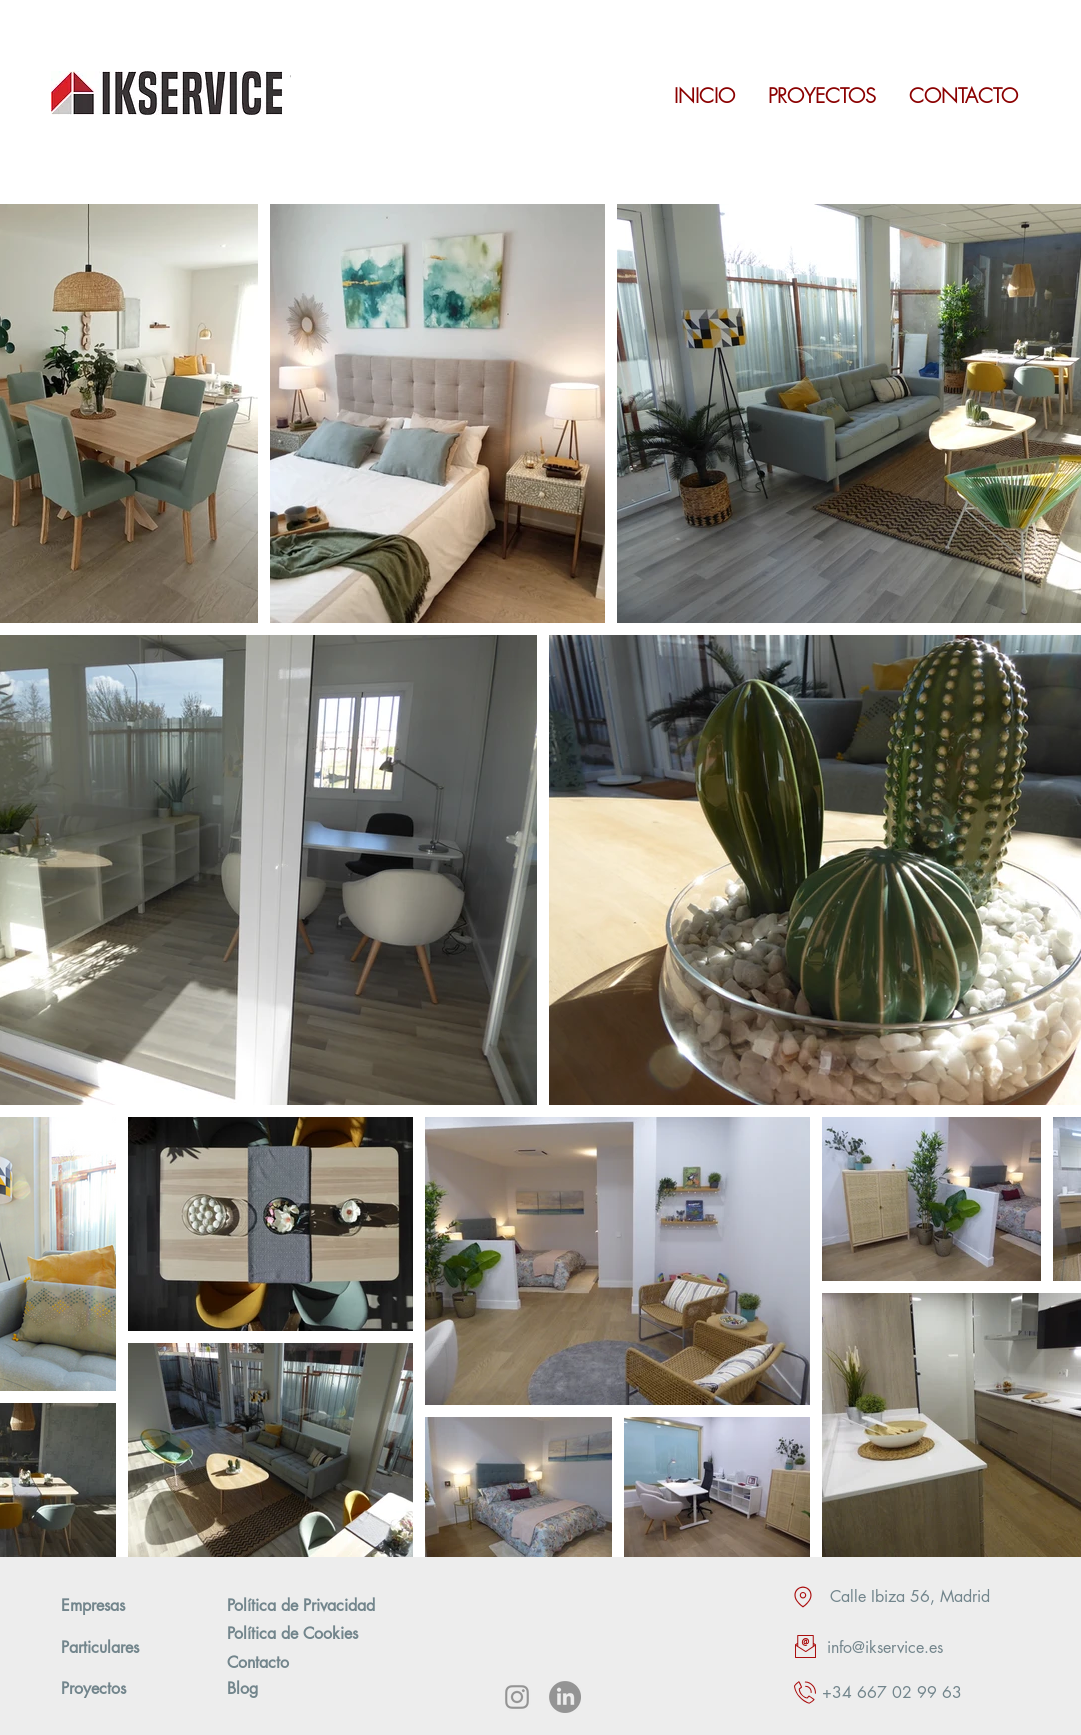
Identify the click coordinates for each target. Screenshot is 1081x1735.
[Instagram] (517, 1697)
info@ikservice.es (885, 1647)
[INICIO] (705, 96)
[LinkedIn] (565, 1697)
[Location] (803, 1596)
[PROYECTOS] (822, 96)
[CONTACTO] (963, 96)
